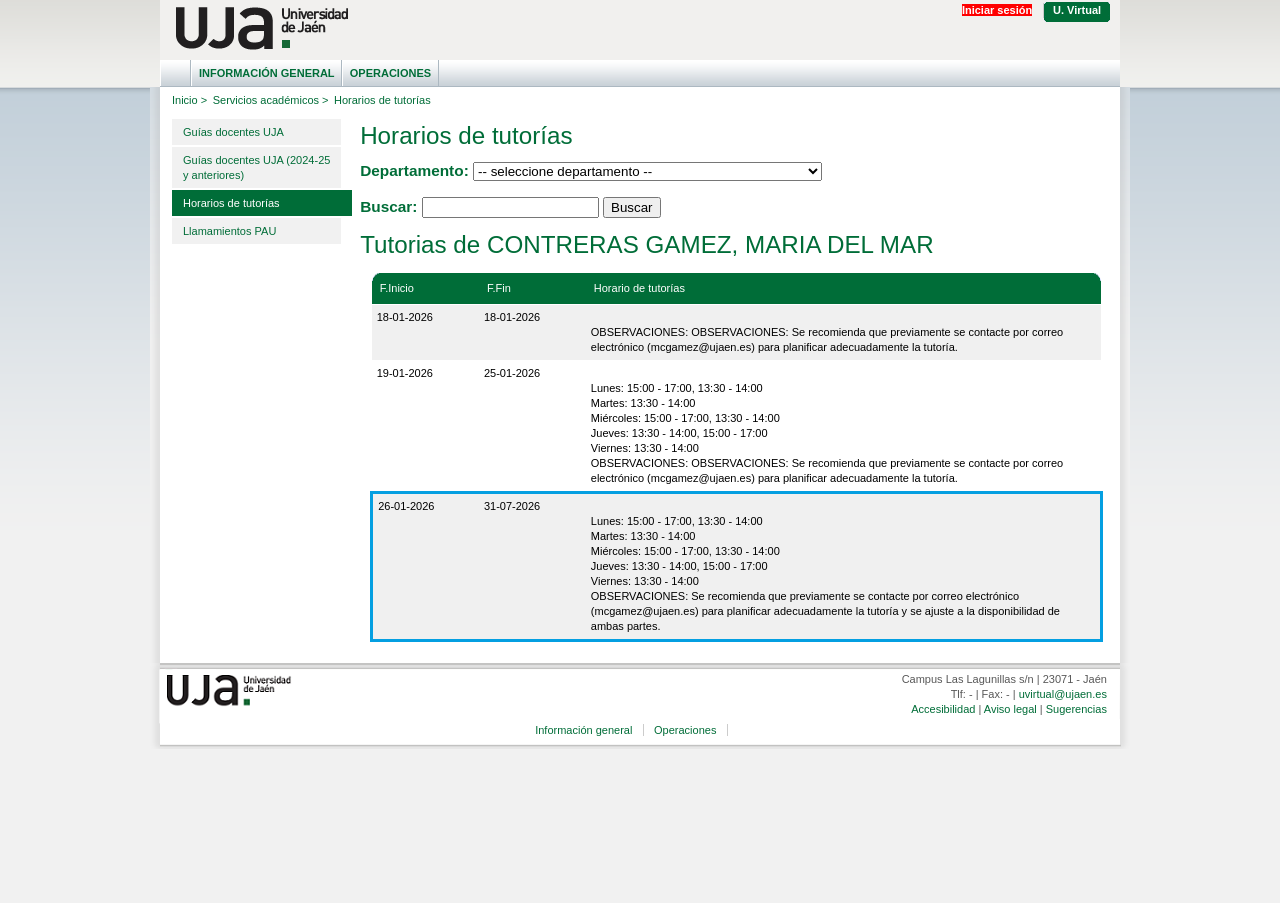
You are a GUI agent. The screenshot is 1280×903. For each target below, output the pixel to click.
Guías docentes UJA (233, 132)
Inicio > (189, 100)
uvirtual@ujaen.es (1063, 694)
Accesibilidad (943, 709)
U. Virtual (1077, 10)
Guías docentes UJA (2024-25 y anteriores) (256, 167)
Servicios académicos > (271, 100)
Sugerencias (1076, 709)
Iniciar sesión (997, 10)
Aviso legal (1010, 709)
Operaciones (390, 73)
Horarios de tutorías (231, 203)
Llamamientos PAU (229, 231)
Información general (267, 73)
